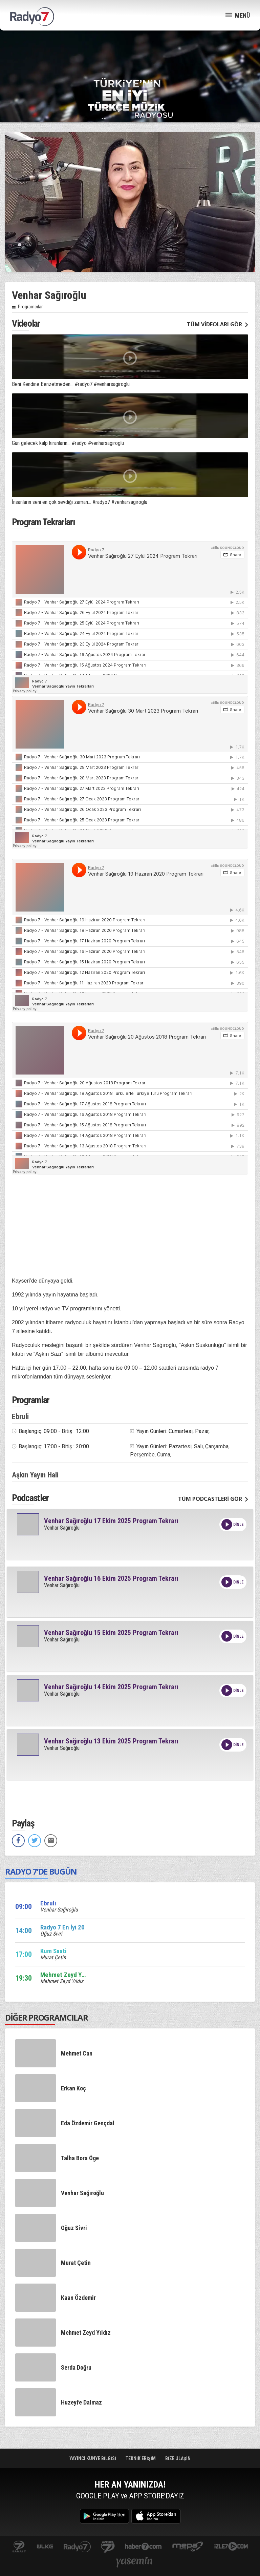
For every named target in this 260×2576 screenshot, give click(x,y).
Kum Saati (53, 1951)
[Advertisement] (130, 54)
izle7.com (231, 2547)
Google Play (104, 2516)
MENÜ (237, 15)
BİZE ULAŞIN (178, 2458)
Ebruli (20, 1416)
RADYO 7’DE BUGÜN (41, 1871)
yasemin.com (134, 2562)
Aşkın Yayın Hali (35, 1475)
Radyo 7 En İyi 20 (62, 1927)
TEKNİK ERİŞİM (141, 2458)
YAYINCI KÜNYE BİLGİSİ (93, 2458)
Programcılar (30, 306)
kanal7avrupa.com (108, 2547)
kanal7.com (19, 2547)
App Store (155, 2516)
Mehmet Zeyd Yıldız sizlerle (77, 1975)
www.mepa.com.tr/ (188, 2547)
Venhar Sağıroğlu (62, 1528)
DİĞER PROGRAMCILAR (46, 2017)
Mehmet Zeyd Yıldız (61, 1981)
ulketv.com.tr (45, 2547)
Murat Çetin (53, 1957)
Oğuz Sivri (51, 1933)
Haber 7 (143, 2547)
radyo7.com (77, 2547)
